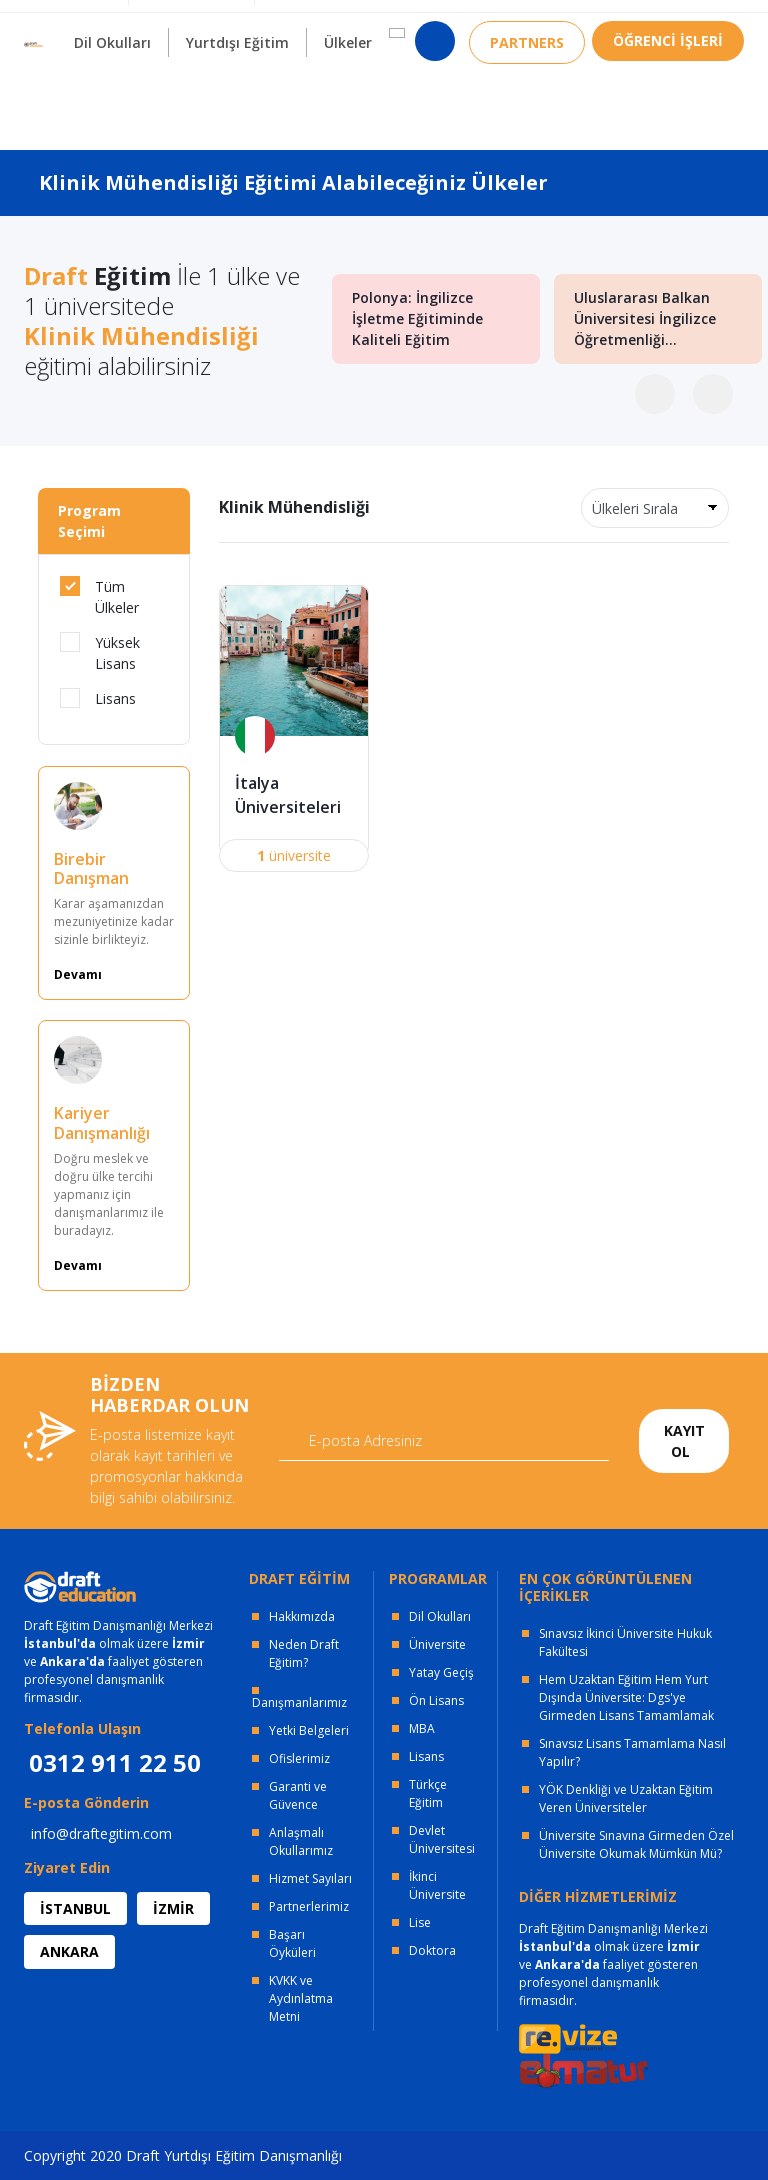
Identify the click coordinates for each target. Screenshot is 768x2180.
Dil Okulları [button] (112, 90)
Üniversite (437, 1644)
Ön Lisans (436, 1700)
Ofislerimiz (299, 1758)
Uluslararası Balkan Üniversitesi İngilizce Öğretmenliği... (645, 319)
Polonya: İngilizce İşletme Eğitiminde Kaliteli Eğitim (417, 319)
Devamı (78, 974)
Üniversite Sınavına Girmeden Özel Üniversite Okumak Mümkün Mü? (636, 1844)
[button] (397, 81)
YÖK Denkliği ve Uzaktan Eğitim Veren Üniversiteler (626, 1798)
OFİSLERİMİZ (186, 20)
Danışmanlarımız (299, 1702)
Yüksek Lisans (100, 652)
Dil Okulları (440, 1616)
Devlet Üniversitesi (442, 1839)
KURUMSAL (307, 20)
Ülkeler (348, 90)
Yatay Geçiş (441, 1672)
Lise (420, 1922)
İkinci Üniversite (437, 1885)
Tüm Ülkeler (99, 596)
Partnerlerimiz (309, 1906)
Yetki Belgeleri (309, 1730)
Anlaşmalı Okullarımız (301, 1841)
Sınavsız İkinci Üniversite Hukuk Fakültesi (625, 1642)
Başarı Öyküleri (292, 1943)
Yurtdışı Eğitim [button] (237, 90)
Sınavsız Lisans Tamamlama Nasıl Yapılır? (632, 1752)
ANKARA (69, 1951)
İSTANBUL (75, 1908)
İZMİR (173, 1908)
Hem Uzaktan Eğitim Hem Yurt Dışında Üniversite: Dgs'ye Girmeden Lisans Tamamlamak (626, 1697)
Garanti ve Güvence (298, 1795)
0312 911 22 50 (694, 24)
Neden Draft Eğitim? (304, 1653)
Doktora (432, 1950)
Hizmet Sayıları (310, 1878)
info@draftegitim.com (101, 1833)
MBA (422, 1728)
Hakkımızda (302, 1616)
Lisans (98, 698)
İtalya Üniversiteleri (288, 795)
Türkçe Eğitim (428, 1793)
